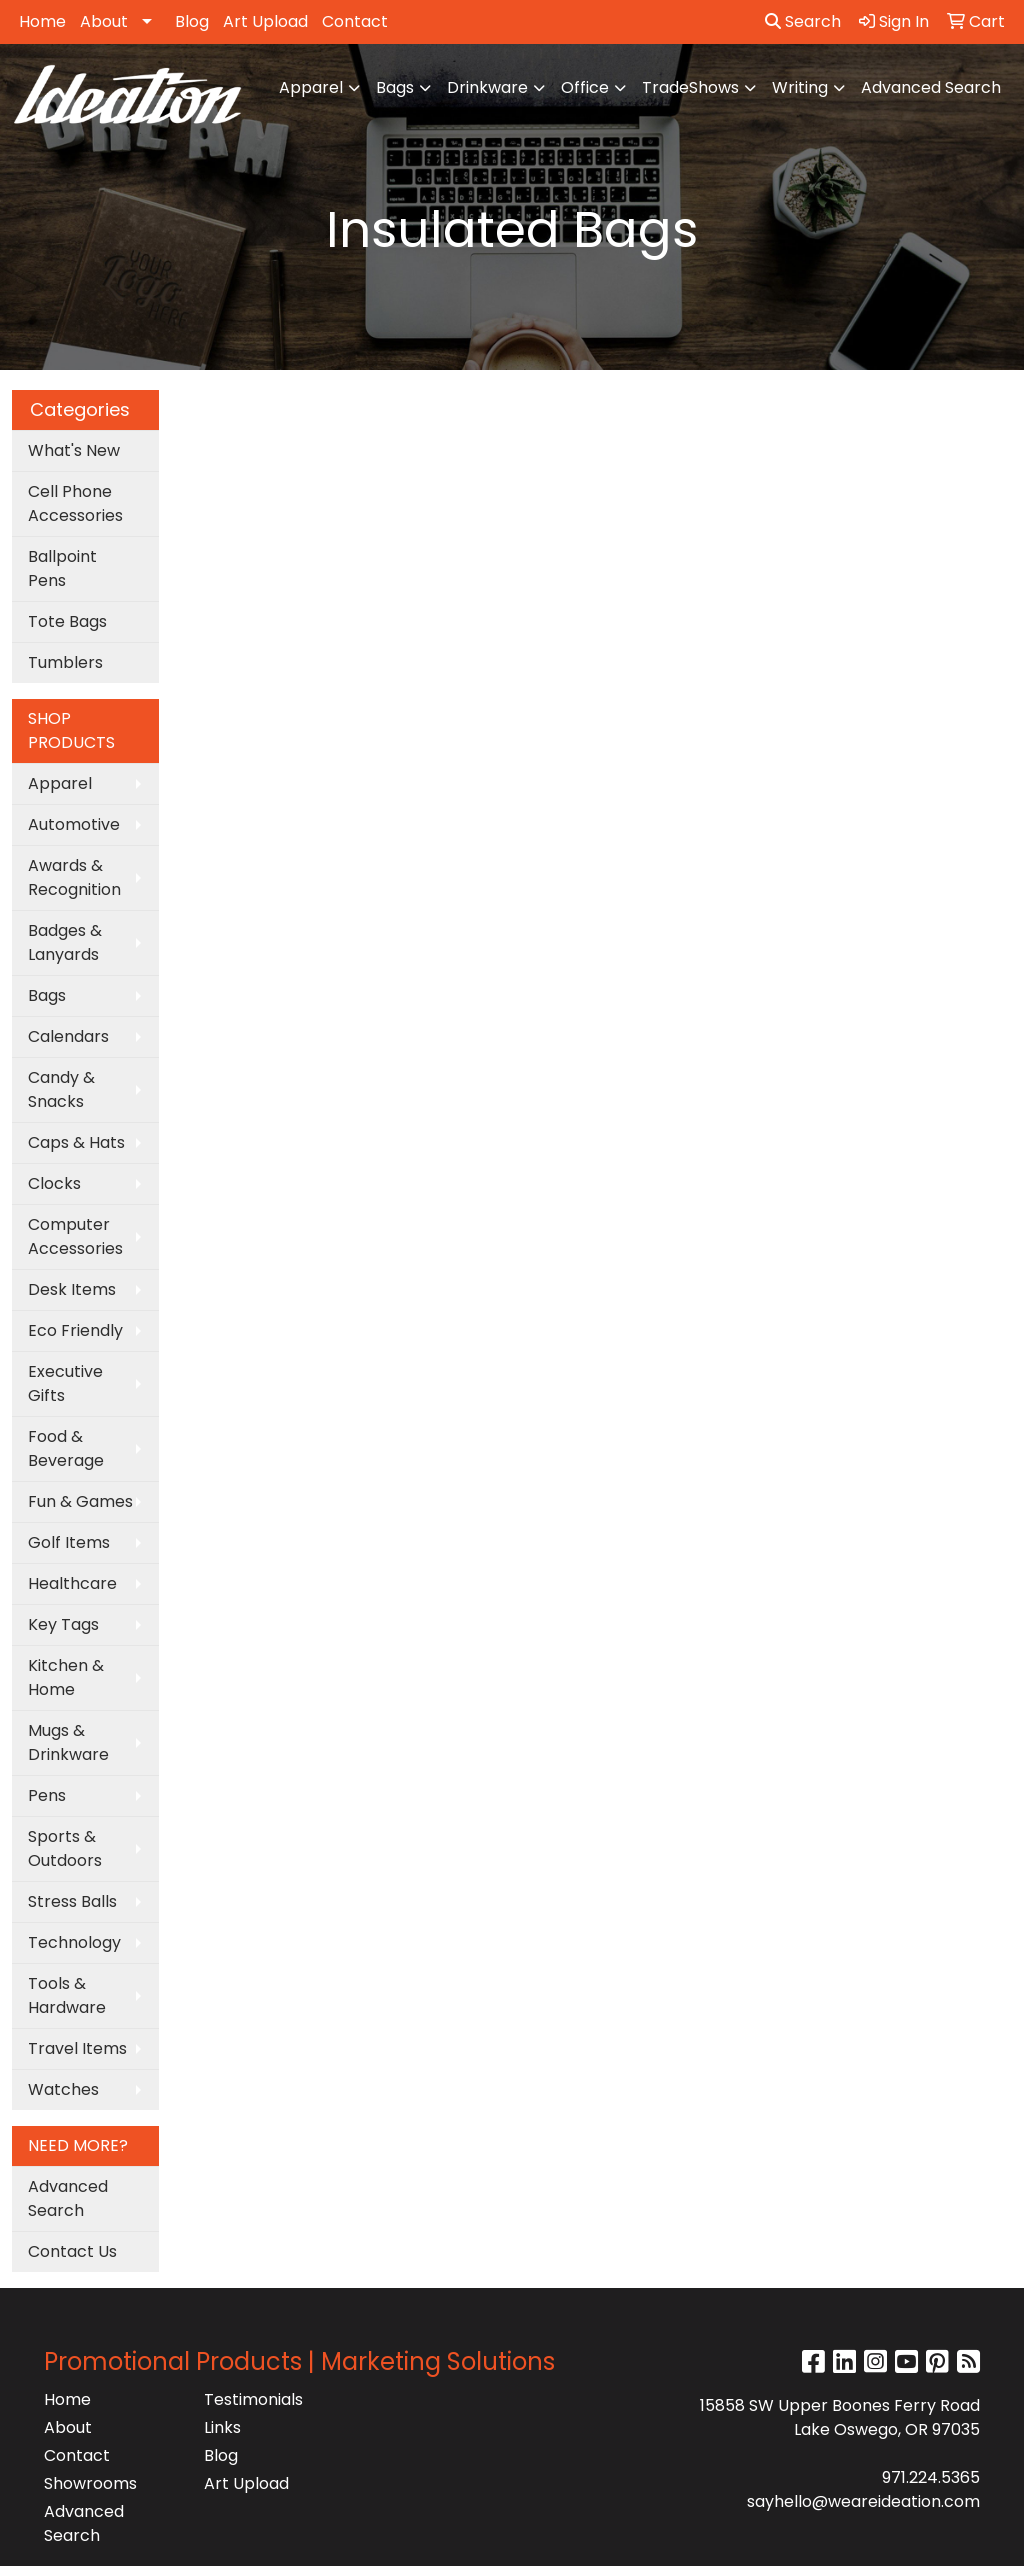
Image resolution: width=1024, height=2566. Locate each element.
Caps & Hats (76, 1142)
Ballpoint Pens (62, 568)
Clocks (54, 1183)
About (104, 21)
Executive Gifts (65, 1383)
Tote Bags (67, 621)
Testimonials (253, 2399)
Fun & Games (80, 1501)
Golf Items (69, 1542)
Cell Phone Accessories (75, 503)
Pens (47, 1795)
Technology (74, 1942)
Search (803, 21)
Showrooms (90, 2483)
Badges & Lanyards (65, 942)
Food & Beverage (66, 1448)
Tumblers (65, 662)
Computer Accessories (75, 1236)
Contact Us (72, 2251)
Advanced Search (931, 87)
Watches (63, 2089)
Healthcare (72, 1583)
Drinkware (487, 87)
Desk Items (72, 1289)
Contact (355, 21)
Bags (395, 87)
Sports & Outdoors (65, 1848)
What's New (74, 450)
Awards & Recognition (74, 877)
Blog (192, 21)
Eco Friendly (75, 1330)
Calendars (68, 1036)
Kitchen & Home (66, 1677)
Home (42, 21)
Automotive (74, 824)
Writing (800, 87)
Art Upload (265, 21)
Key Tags (63, 1624)
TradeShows (690, 87)
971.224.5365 (931, 2477)
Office (585, 87)
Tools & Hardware (67, 1995)
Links (222, 2427)
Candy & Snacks (61, 1089)
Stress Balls (72, 1901)
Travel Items (77, 2048)
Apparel (311, 87)
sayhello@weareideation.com (863, 2501)
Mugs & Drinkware (68, 1742)
